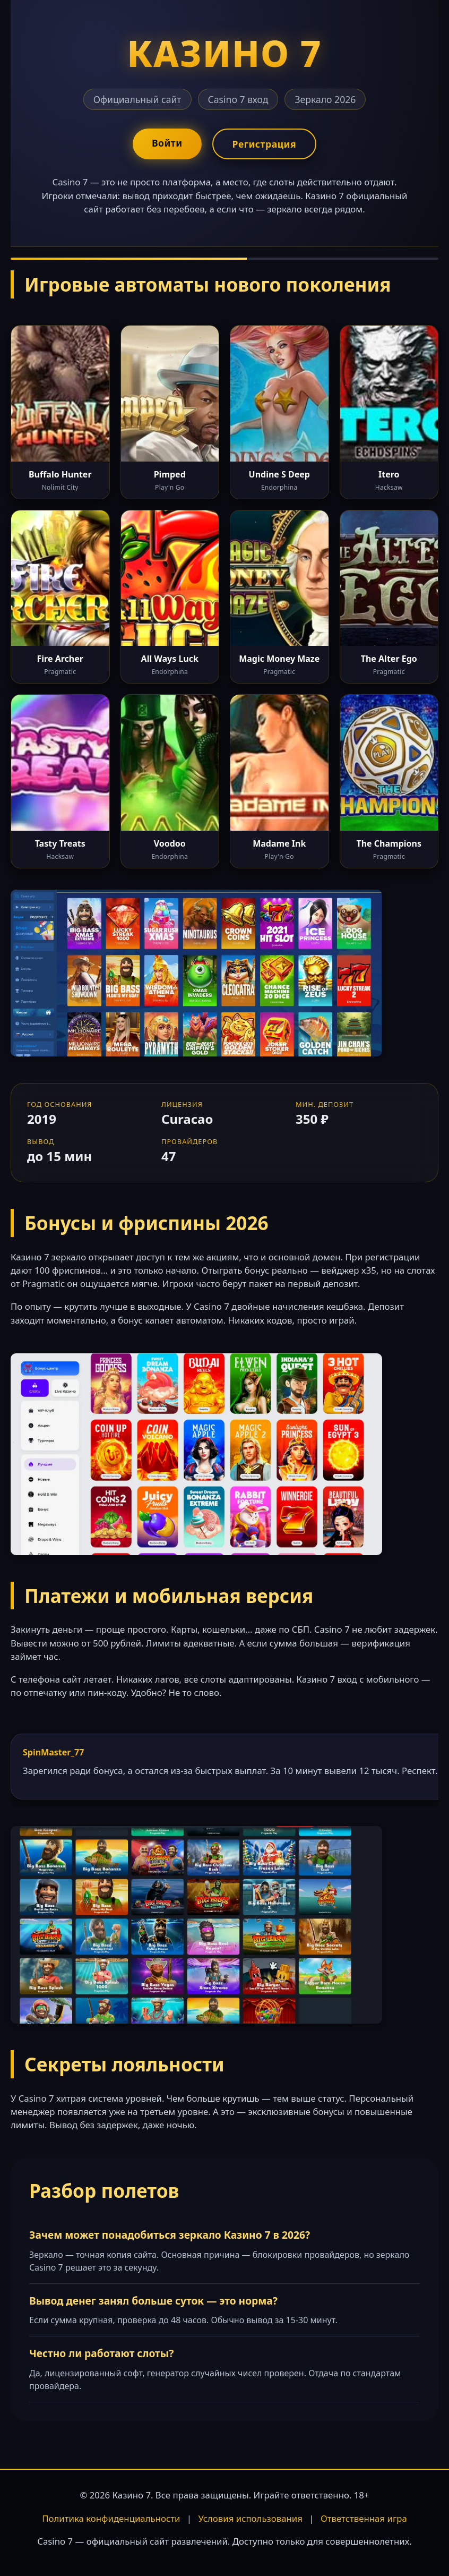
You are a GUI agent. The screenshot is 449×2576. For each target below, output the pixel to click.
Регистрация (264, 144)
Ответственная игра (364, 2518)
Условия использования (250, 2518)
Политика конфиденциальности (111, 2518)
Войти (167, 143)
